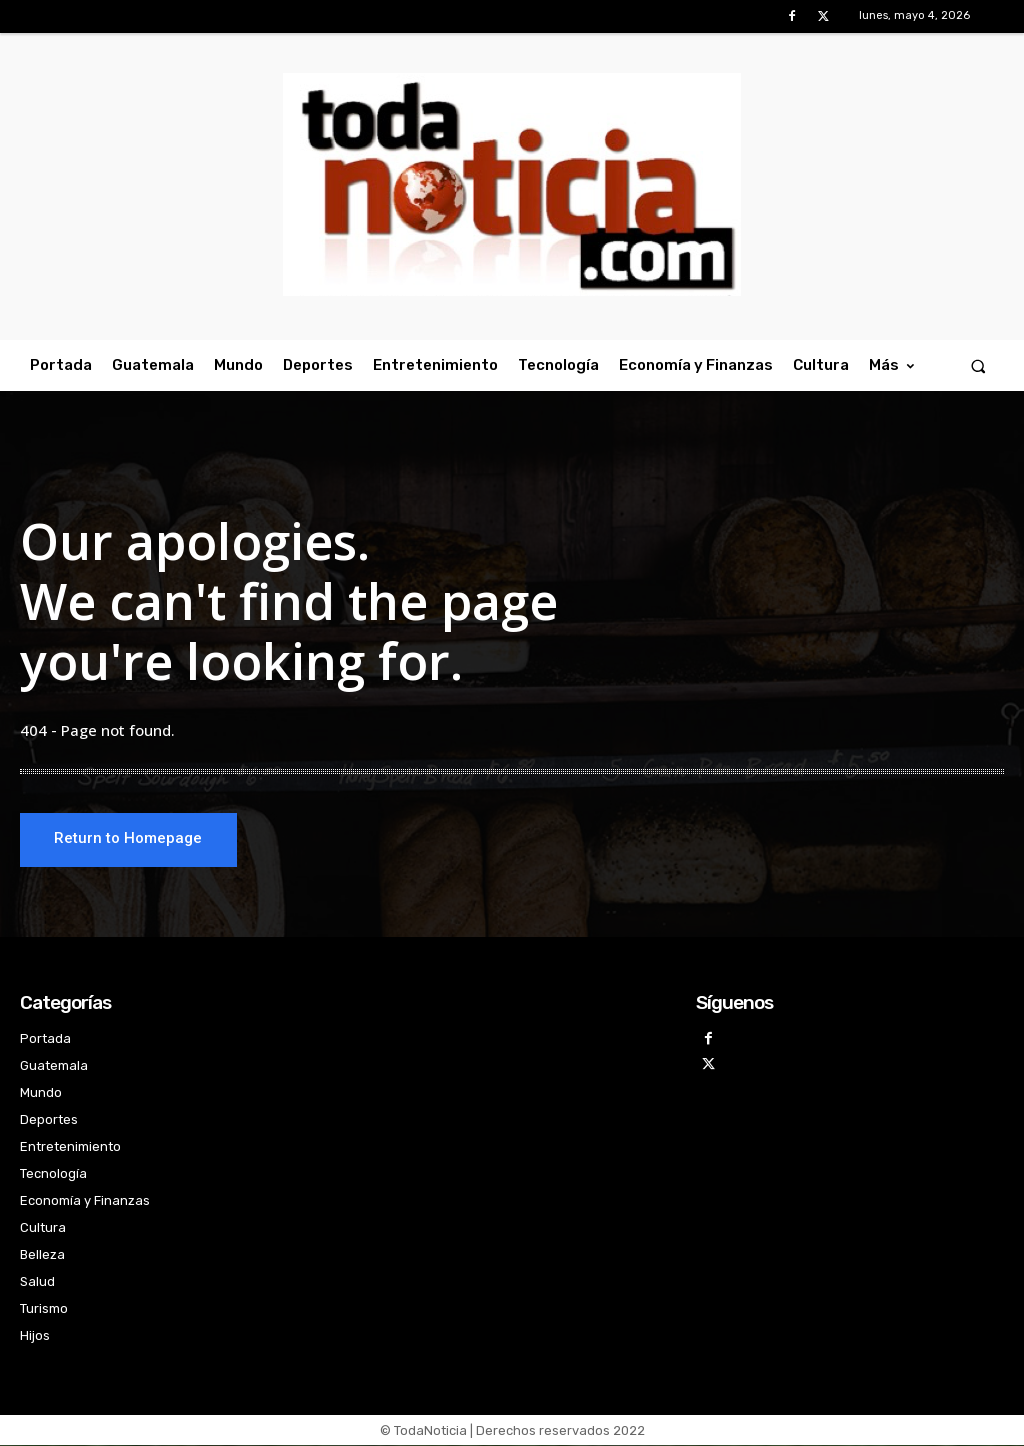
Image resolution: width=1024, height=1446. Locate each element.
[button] (978, 365)
